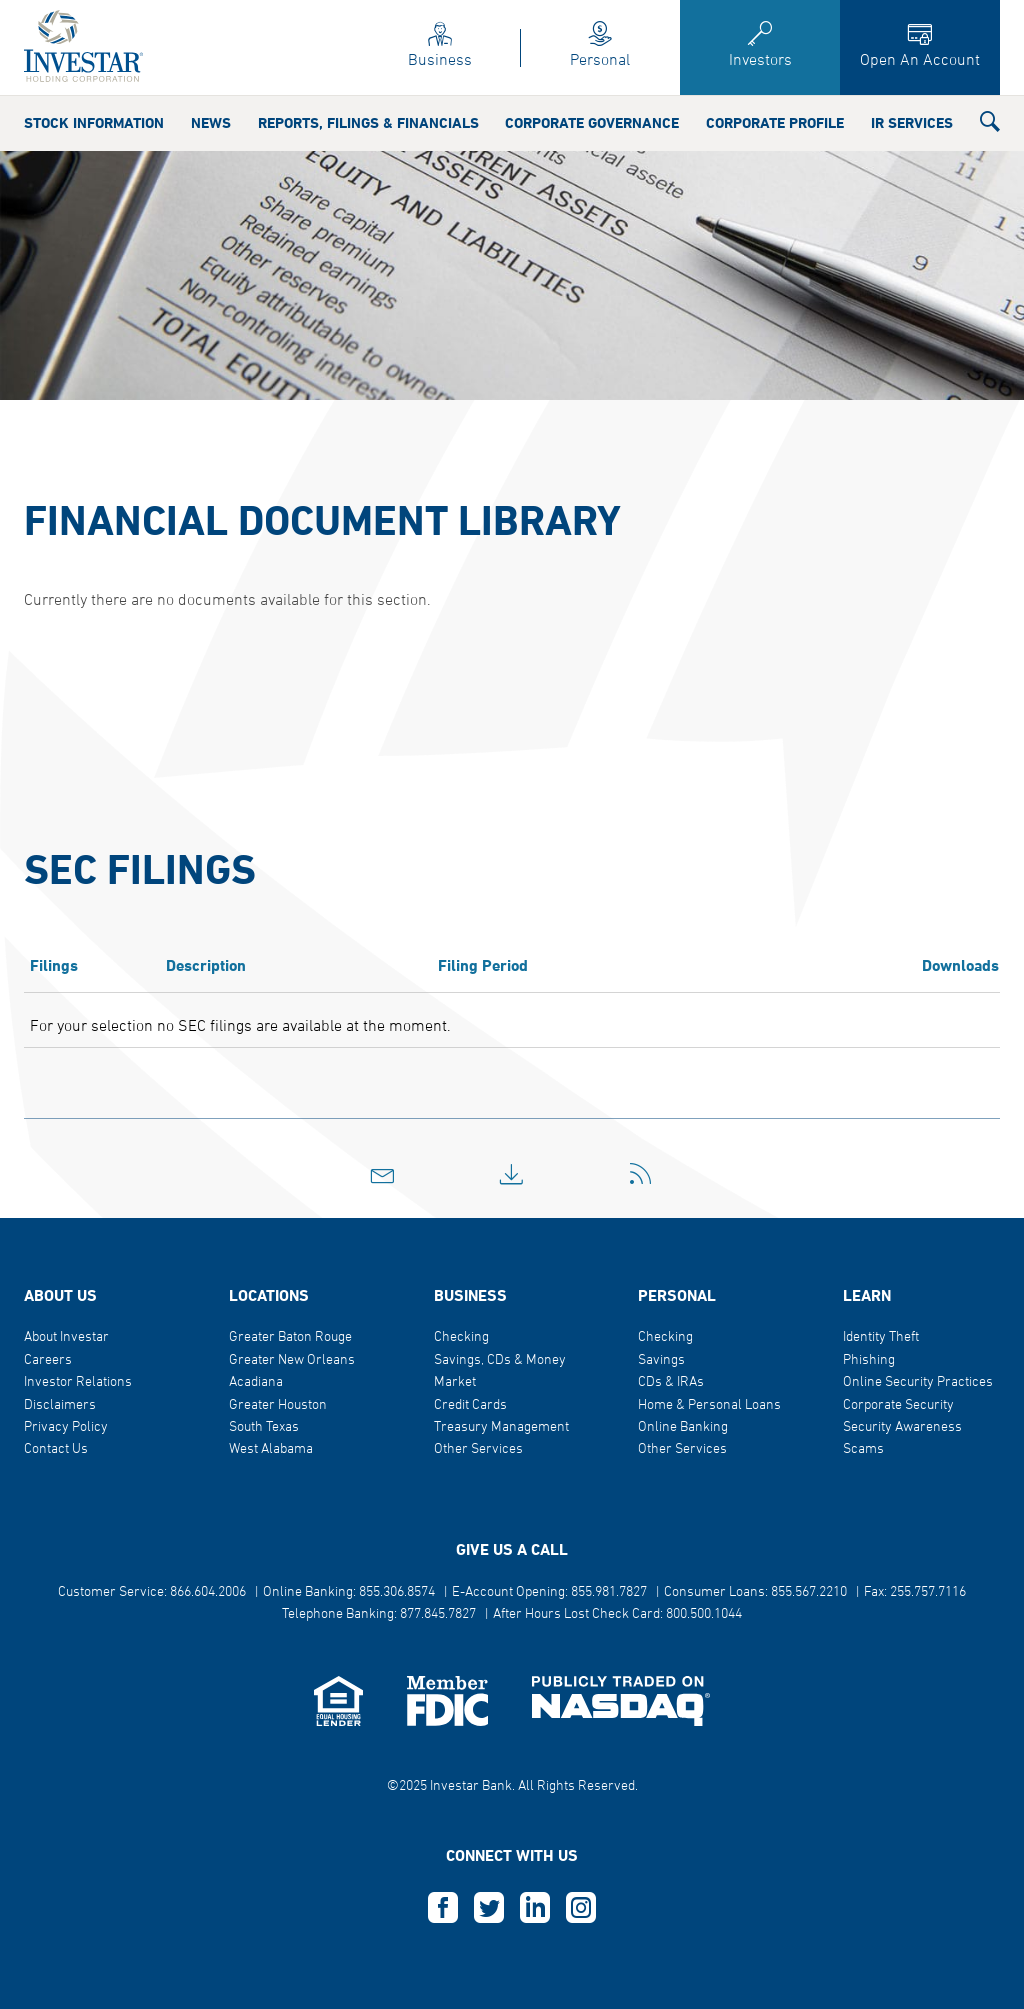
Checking (461, 1337)
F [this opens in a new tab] (443, 1908)
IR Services (912, 124)
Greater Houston (278, 1405)
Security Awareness (902, 1427)
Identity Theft (881, 1337)
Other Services (478, 1449)
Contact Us (56, 1449)
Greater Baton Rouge (290, 1337)
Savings (661, 1360)
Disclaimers (60, 1405)
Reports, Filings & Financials (368, 124)
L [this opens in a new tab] (535, 1908)
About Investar (66, 1337)
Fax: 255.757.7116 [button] (915, 1592)
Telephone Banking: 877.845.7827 (379, 1614)
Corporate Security (898, 1405)
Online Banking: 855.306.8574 (349, 1592)
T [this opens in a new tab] (489, 1908)
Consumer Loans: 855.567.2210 (755, 1592)
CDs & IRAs (671, 1382)
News (211, 124)
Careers (48, 1360)
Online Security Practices (918, 1382)
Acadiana (256, 1382)
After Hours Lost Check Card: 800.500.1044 (617, 1614)
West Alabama (271, 1449)
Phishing (869, 1360)
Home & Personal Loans (709, 1405)
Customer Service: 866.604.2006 (152, 1592)
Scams (863, 1449)
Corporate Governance (592, 124)
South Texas (264, 1427)
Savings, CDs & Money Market (500, 1371)
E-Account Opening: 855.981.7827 (549, 1592)
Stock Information (94, 124)
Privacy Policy (66, 1427)
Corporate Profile (775, 124)
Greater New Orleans (292, 1360)
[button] (990, 126)
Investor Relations (78, 1382)
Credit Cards (470, 1405)
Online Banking (683, 1427)
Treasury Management (501, 1427)
